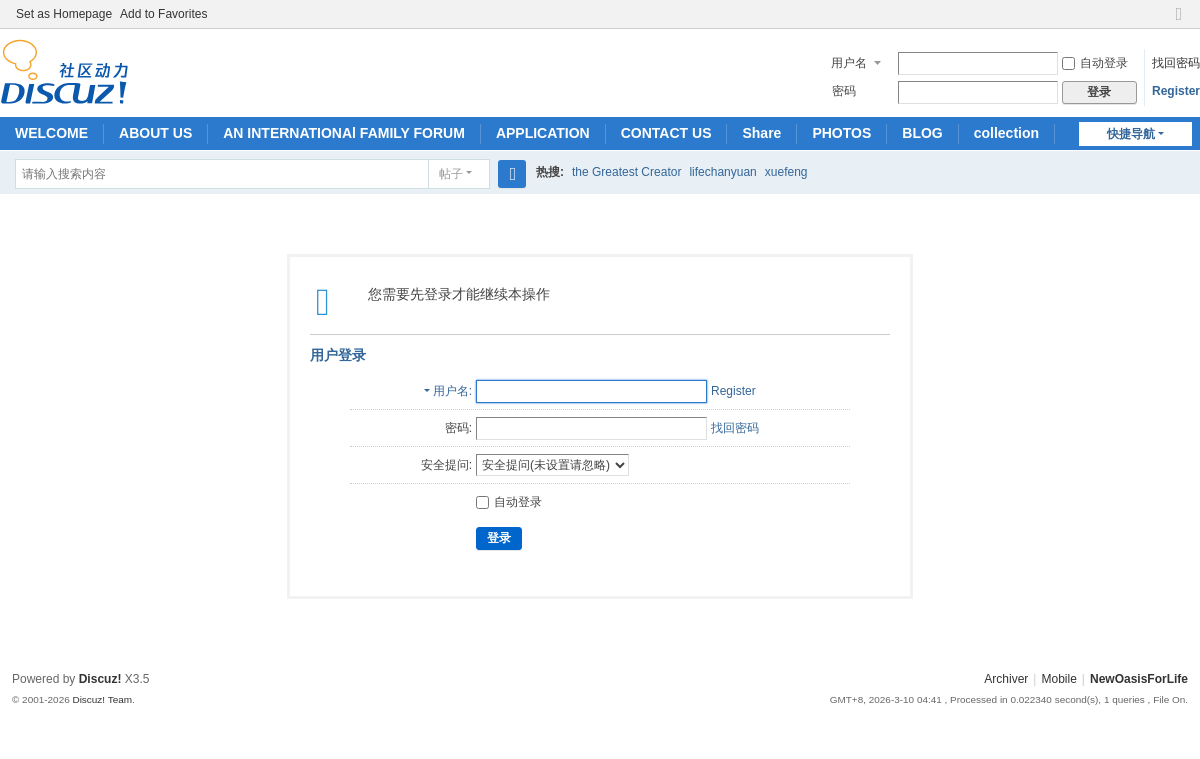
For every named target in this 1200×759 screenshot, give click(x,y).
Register (1176, 91)
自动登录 (1095, 63)
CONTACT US (666, 133)
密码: (458, 428)
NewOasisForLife (1139, 679)
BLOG (922, 133)
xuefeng (786, 172)
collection (1006, 133)
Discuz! (100, 679)
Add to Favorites (163, 14)
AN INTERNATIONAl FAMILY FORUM (344, 133)
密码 (844, 91)
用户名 (849, 63)
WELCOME (51, 133)
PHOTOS (841, 133)
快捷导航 (1131, 134)
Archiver (1006, 679)
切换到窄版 (1179, 22)
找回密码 (1176, 63)
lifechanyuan (722, 172)
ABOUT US (155, 133)
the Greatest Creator (626, 172)
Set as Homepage (64, 14)
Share (761, 133)
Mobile (1058, 679)
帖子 (451, 174)
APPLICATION (543, 133)
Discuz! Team (102, 699)
